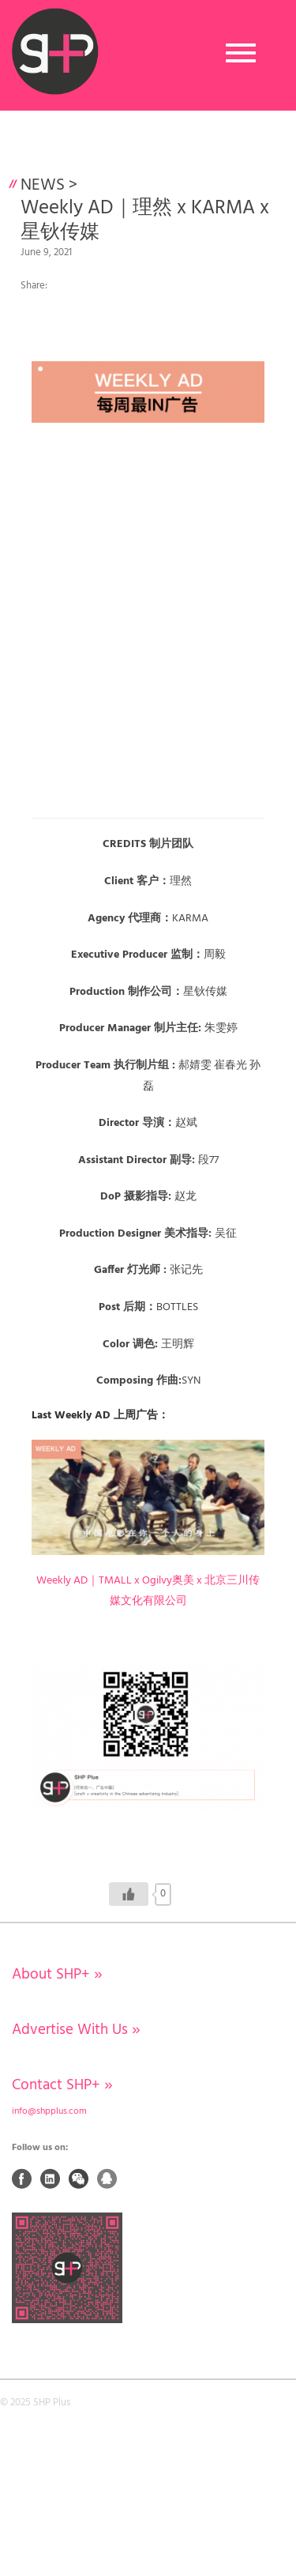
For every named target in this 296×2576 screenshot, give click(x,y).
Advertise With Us (76, 2030)
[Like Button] (128, 1894)
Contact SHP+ (62, 2085)
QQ (107, 2178)
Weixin (79, 2178)
